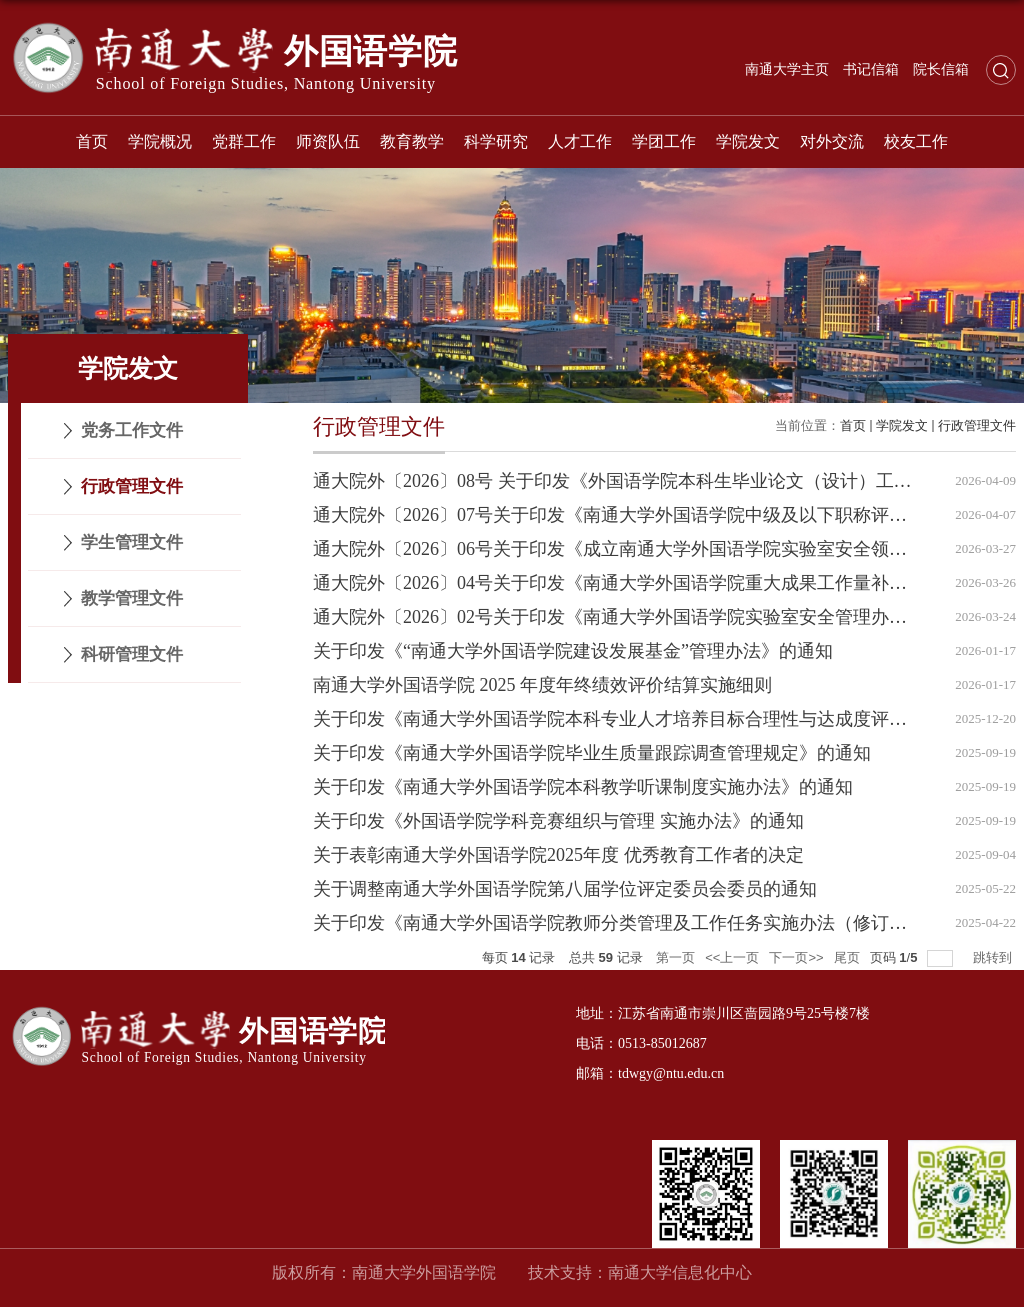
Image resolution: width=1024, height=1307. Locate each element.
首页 (92, 141)
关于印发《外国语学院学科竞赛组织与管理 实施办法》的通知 (558, 821)
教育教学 (412, 141)
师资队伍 (328, 141)
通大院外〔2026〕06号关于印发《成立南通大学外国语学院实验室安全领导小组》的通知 (664, 549)
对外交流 (832, 141)
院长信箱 (941, 69)
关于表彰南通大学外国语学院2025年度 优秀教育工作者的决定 (558, 855)
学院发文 (748, 141)
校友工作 (916, 141)
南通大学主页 (787, 69)
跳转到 (994, 957)
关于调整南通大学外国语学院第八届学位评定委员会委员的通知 (565, 889)
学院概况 (160, 141)
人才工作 (580, 141)
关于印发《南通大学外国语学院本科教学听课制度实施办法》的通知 (583, 787)
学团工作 (664, 141)
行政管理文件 (977, 425)
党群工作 (244, 141)
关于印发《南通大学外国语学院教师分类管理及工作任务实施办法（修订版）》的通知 (655, 923)
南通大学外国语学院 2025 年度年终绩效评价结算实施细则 (542, 685)
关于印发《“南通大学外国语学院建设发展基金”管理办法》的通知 (573, 651)
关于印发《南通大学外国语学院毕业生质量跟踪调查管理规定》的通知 (592, 753)
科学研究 (496, 141)
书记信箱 (871, 69)
